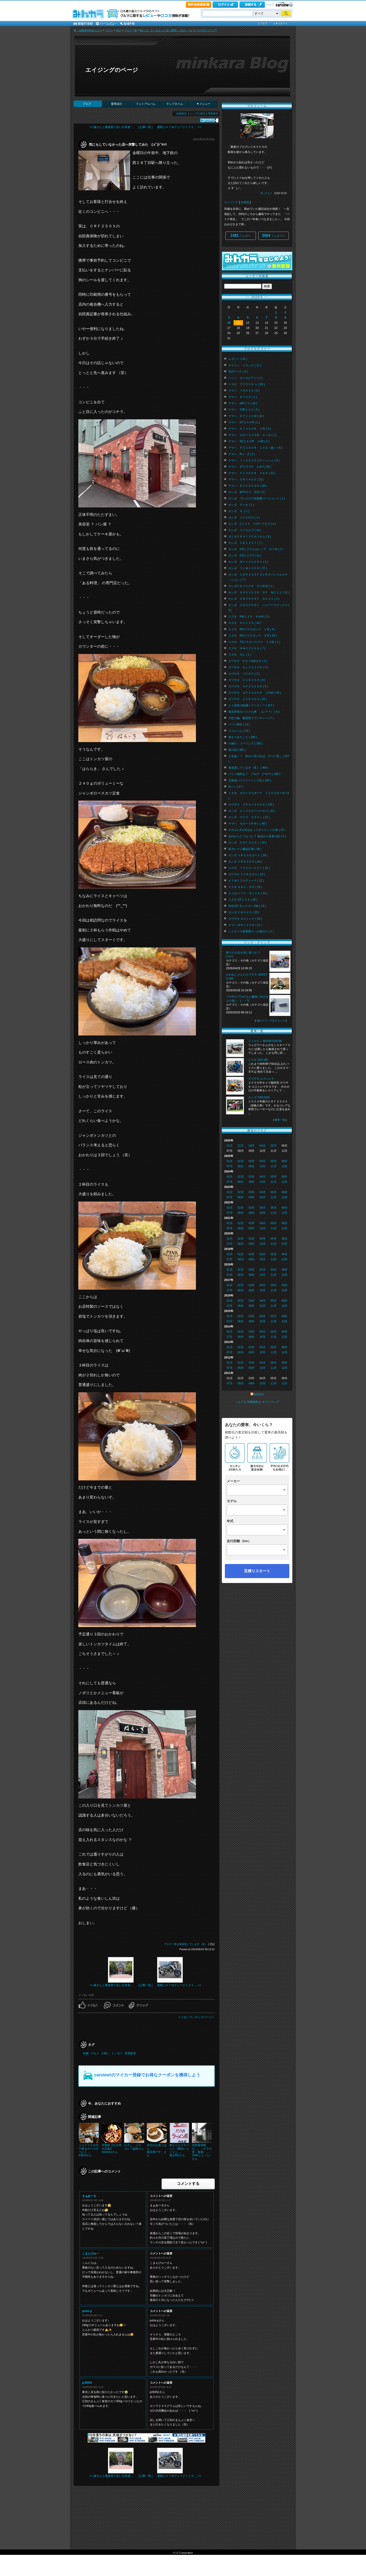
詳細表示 (181, 113)
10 (228, 322)
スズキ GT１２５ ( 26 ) (242, 899)
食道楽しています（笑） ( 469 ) (248, 767)
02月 (240, 1145)
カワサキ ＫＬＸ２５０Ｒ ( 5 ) (248, 667)
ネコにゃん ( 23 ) (239, 730)
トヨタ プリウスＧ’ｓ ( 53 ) (246, 384)
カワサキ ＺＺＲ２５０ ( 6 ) (246, 680)
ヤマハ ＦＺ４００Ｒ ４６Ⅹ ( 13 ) (251, 473)
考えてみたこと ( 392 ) (242, 737)
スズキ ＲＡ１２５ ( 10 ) (244, 623)
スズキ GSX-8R (258, 1060)
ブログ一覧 (130, 30)
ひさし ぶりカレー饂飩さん (134, 2147)
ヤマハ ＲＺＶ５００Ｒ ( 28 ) (247, 485)
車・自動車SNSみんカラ (88, 30)
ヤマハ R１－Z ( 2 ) (241, 454)
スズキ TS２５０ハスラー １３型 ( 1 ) (254, 642)
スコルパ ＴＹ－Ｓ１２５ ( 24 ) (248, 893)
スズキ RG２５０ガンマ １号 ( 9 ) (251, 629)
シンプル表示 (197, 113)
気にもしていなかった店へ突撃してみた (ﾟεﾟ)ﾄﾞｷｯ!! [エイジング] (178, 30)
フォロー (241, 235)
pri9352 (87, 2382)
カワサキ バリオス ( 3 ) (244, 673)
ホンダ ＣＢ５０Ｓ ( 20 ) (243, 912)
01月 (230, 1145)
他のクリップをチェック (271, 1020)
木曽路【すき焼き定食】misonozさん (111, 2149)
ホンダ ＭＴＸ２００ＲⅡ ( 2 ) (248, 562)
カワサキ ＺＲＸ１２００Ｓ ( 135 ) (251, 804)
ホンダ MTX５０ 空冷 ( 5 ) (247, 492)
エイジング (231, 202)
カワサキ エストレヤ (261, 1078)
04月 (263, 1145)
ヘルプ (270, 4)
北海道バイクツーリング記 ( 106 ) (249, 780)
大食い (105, 2053)
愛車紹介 (116, 103)
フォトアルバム (145, 103)
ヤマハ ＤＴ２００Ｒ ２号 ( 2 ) (249, 428)
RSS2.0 (259, 1394)
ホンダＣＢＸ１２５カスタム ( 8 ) (249, 536)
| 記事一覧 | (145, 127)
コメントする (188, 2184)
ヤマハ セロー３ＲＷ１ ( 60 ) (247, 823)
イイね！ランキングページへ (196, 2017)
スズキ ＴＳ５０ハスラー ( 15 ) (249, 868)
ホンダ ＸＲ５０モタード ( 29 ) (248, 855)
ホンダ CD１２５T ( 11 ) (244, 555)
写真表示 (213, 113)
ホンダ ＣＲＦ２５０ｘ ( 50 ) (247, 842)
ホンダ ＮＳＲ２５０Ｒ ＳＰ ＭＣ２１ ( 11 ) (258, 592)
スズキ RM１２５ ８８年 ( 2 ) (249, 616)
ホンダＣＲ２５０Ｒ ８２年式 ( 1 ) (251, 586)
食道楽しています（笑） (193, 1944)
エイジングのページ (111, 70)
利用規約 (253, 1402)
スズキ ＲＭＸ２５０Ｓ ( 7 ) (246, 648)
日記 (118, 30)
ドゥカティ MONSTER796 (265, 1041)
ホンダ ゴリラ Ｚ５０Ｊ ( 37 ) (249, 817)
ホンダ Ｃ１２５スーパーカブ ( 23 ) (251, 811)
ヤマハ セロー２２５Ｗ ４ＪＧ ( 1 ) (252, 435)
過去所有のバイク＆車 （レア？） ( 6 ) (253, 711)
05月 (273, 1145)
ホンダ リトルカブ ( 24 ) (244, 530)
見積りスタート (257, 1571)
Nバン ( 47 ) (235, 786)
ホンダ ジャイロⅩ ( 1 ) (244, 517)
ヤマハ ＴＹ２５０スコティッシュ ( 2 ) (253, 460)
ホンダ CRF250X (259, 1097)
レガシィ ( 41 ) (237, 359)
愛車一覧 (280, 1119)
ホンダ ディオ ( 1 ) (241, 504)
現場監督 (130, 2053)
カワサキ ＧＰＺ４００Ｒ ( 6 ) (248, 686)
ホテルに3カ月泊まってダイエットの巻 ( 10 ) (256, 830)
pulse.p (87, 2311)
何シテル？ (266, 193)
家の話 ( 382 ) (237, 749)
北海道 (245, 202)
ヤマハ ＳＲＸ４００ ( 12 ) (246, 479)
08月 (240, 1166)
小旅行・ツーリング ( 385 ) (245, 743)
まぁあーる (89, 2196)
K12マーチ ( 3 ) (238, 371)
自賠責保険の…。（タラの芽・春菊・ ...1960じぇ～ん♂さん (202, 2152)
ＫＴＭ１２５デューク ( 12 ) (246, 880)
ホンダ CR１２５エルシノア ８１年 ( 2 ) (255, 549)
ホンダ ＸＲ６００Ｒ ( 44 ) (245, 861)
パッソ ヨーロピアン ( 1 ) (245, 378)
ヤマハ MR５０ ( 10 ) (242, 403)
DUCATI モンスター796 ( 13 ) (247, 906)
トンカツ (117, 2053)
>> (266, 297)
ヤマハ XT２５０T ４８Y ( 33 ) (249, 466)
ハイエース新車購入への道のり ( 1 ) (251, 931)
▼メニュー (203, 103)
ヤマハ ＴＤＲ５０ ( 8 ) (244, 390)
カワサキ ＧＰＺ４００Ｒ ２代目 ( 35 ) (254, 692)
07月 (230, 1166)
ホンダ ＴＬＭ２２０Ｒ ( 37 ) (247, 568)
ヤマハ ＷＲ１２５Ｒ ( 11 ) (245, 925)
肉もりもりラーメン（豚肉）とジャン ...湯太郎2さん (179, 2150)
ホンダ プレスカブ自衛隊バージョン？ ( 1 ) (256, 498)
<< (248, 297)
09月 (252, 1166)
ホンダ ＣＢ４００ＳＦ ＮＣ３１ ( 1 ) (253, 598)
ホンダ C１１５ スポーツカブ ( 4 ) (252, 523)
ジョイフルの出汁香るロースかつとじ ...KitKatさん (89, 2150)
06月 (284, 1161)
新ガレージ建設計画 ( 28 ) (244, 849)
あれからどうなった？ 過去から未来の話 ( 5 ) (257, 836)
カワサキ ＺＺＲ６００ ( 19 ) (246, 874)
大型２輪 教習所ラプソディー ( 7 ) (251, 718)
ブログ (109, 30)
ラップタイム (174, 103)
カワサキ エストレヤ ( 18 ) (245, 918)
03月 (252, 1145)
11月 (273, 1166)
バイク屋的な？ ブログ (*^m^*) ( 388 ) (254, 774)
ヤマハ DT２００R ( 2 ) (244, 422)
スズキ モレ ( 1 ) (239, 654)
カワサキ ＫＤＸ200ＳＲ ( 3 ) (247, 661)
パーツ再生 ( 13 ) (239, 724)
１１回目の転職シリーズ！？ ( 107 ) (251, 705)
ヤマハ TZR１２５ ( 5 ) (243, 409)
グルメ (95, 2053)
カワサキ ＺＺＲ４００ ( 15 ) (247, 699)
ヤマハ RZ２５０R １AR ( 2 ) (248, 441)
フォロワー (273, 235)
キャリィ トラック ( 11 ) (244, 365)
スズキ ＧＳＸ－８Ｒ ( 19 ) (245, 887)
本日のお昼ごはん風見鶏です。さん (157, 2150)
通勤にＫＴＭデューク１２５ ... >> (179, 127)
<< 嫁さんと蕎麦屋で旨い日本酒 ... (112, 127)
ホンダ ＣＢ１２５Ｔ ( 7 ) (245, 543)
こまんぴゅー (90, 2253)
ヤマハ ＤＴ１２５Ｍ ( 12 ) (246, 416)
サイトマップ (270, 1402)
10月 (263, 1166)
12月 (284, 1166)
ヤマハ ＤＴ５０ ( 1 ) (242, 397)
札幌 (86, 2053)
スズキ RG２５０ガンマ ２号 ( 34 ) (252, 635)
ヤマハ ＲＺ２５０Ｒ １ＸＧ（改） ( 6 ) (255, 447)
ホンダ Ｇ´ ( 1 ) (238, 511)
